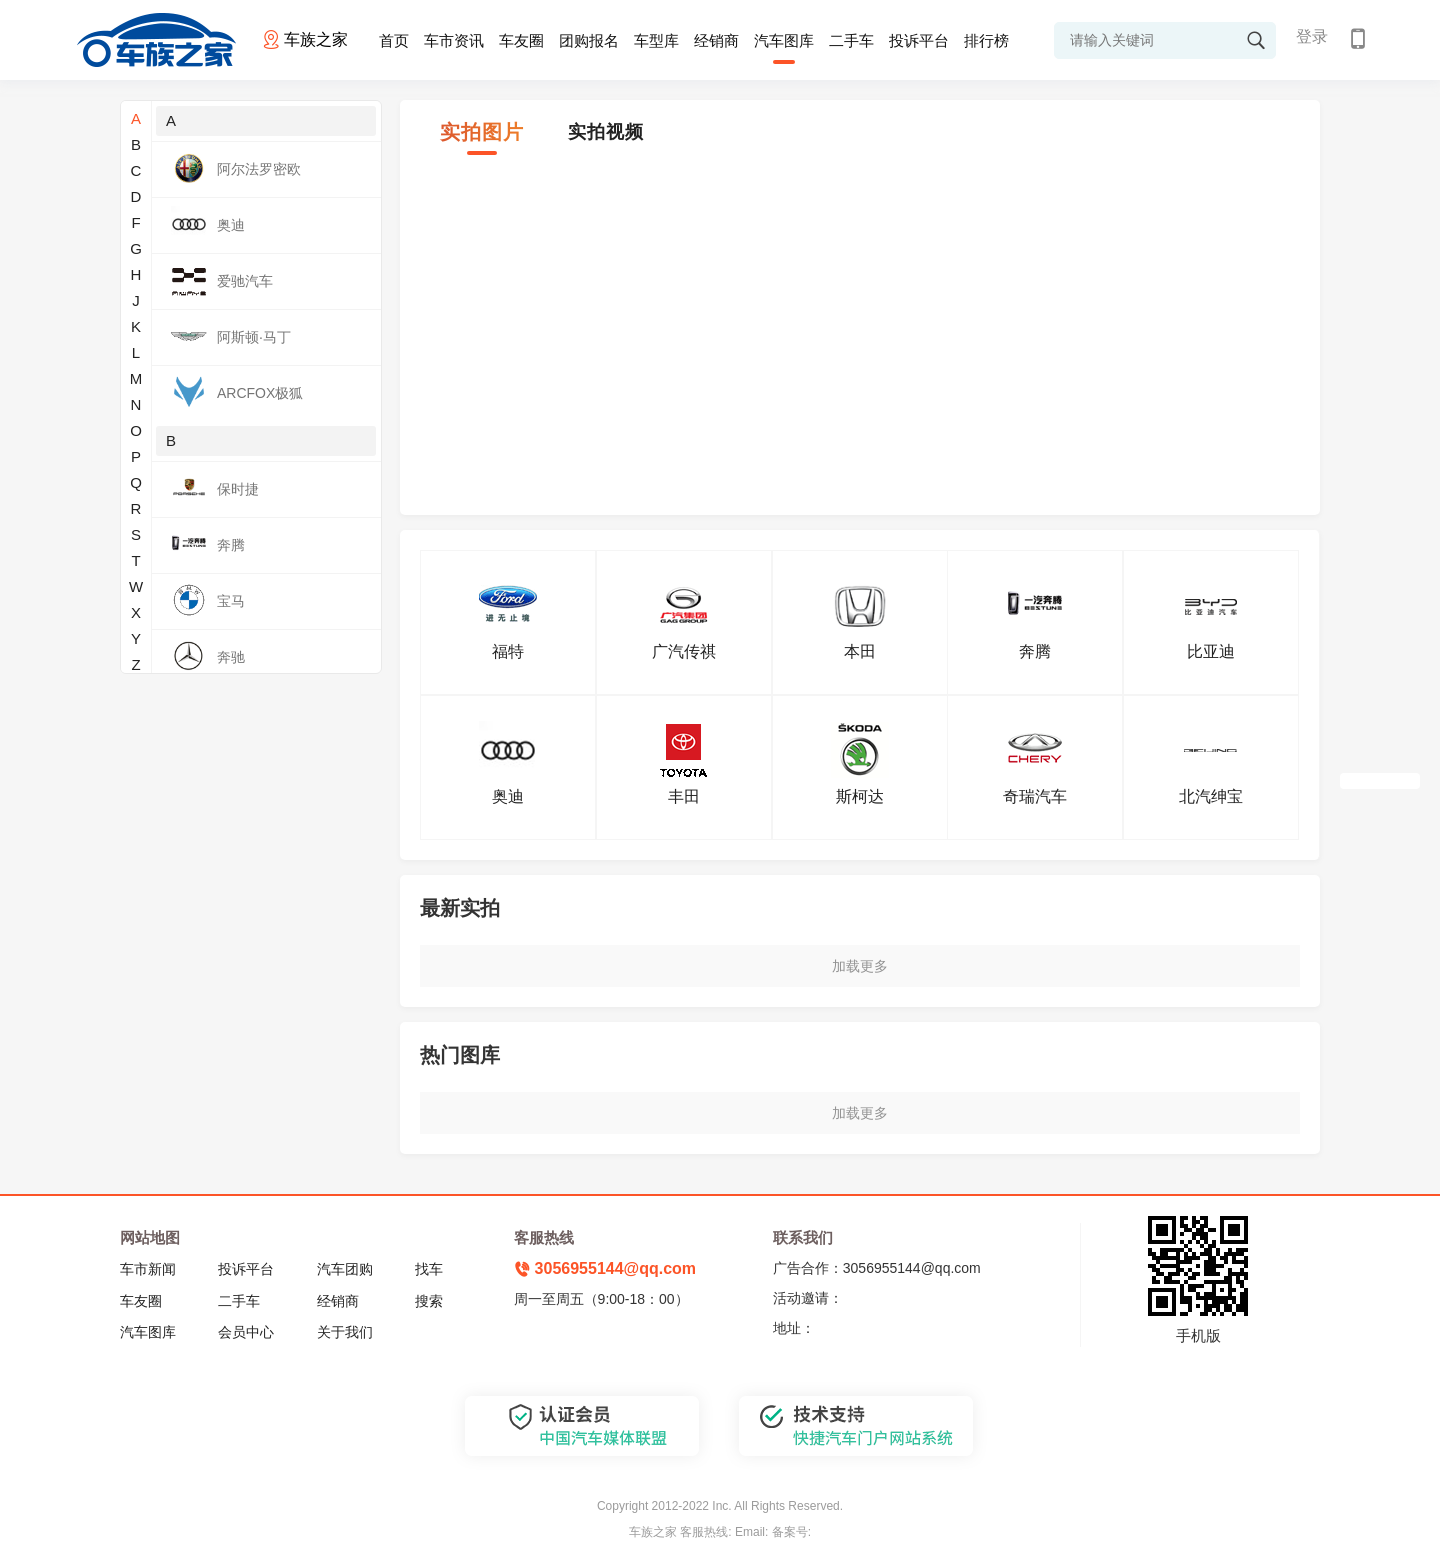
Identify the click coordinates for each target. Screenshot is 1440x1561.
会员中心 (246, 1332)
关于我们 (345, 1332)
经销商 (716, 40)
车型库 (656, 40)
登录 (1312, 36)
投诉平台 (919, 40)
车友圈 (521, 40)
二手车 (851, 40)
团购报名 (589, 40)
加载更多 (860, 966)
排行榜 (986, 40)
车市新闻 (148, 1269)
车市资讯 (454, 40)
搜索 (429, 1301)
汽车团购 (345, 1269)
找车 (429, 1269)
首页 (394, 40)
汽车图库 (784, 40)
